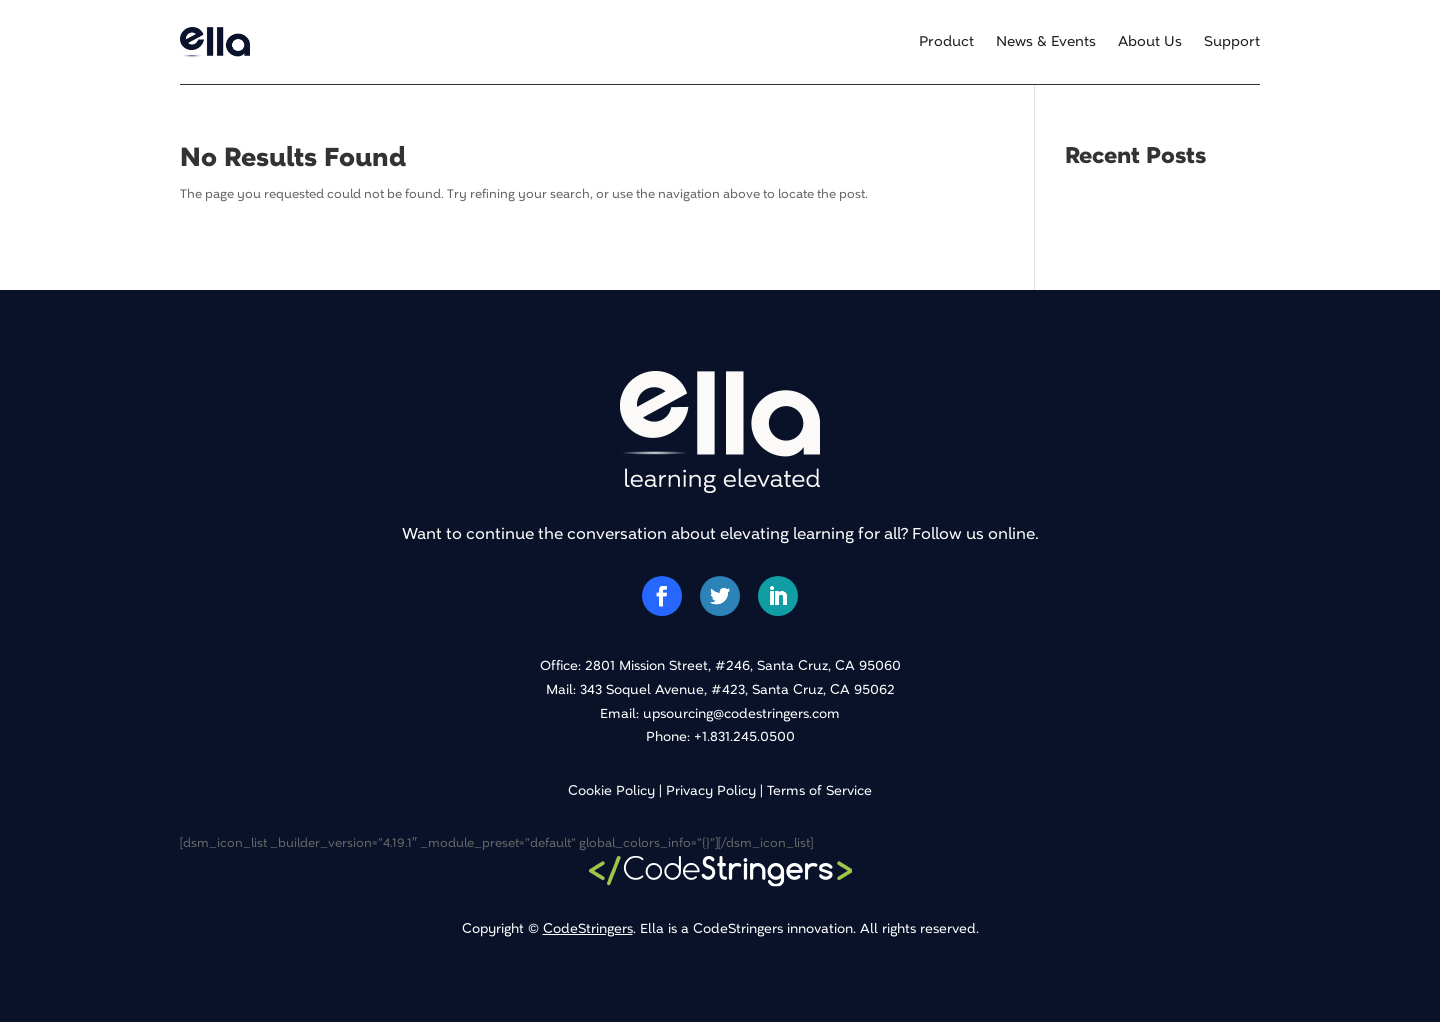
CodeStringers (588, 928)
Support (1232, 42)
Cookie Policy (611, 790)
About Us (1150, 42)
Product (946, 42)
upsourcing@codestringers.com (741, 713)
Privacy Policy (711, 790)
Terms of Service (819, 790)
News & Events (1046, 42)
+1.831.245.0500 (744, 736)
